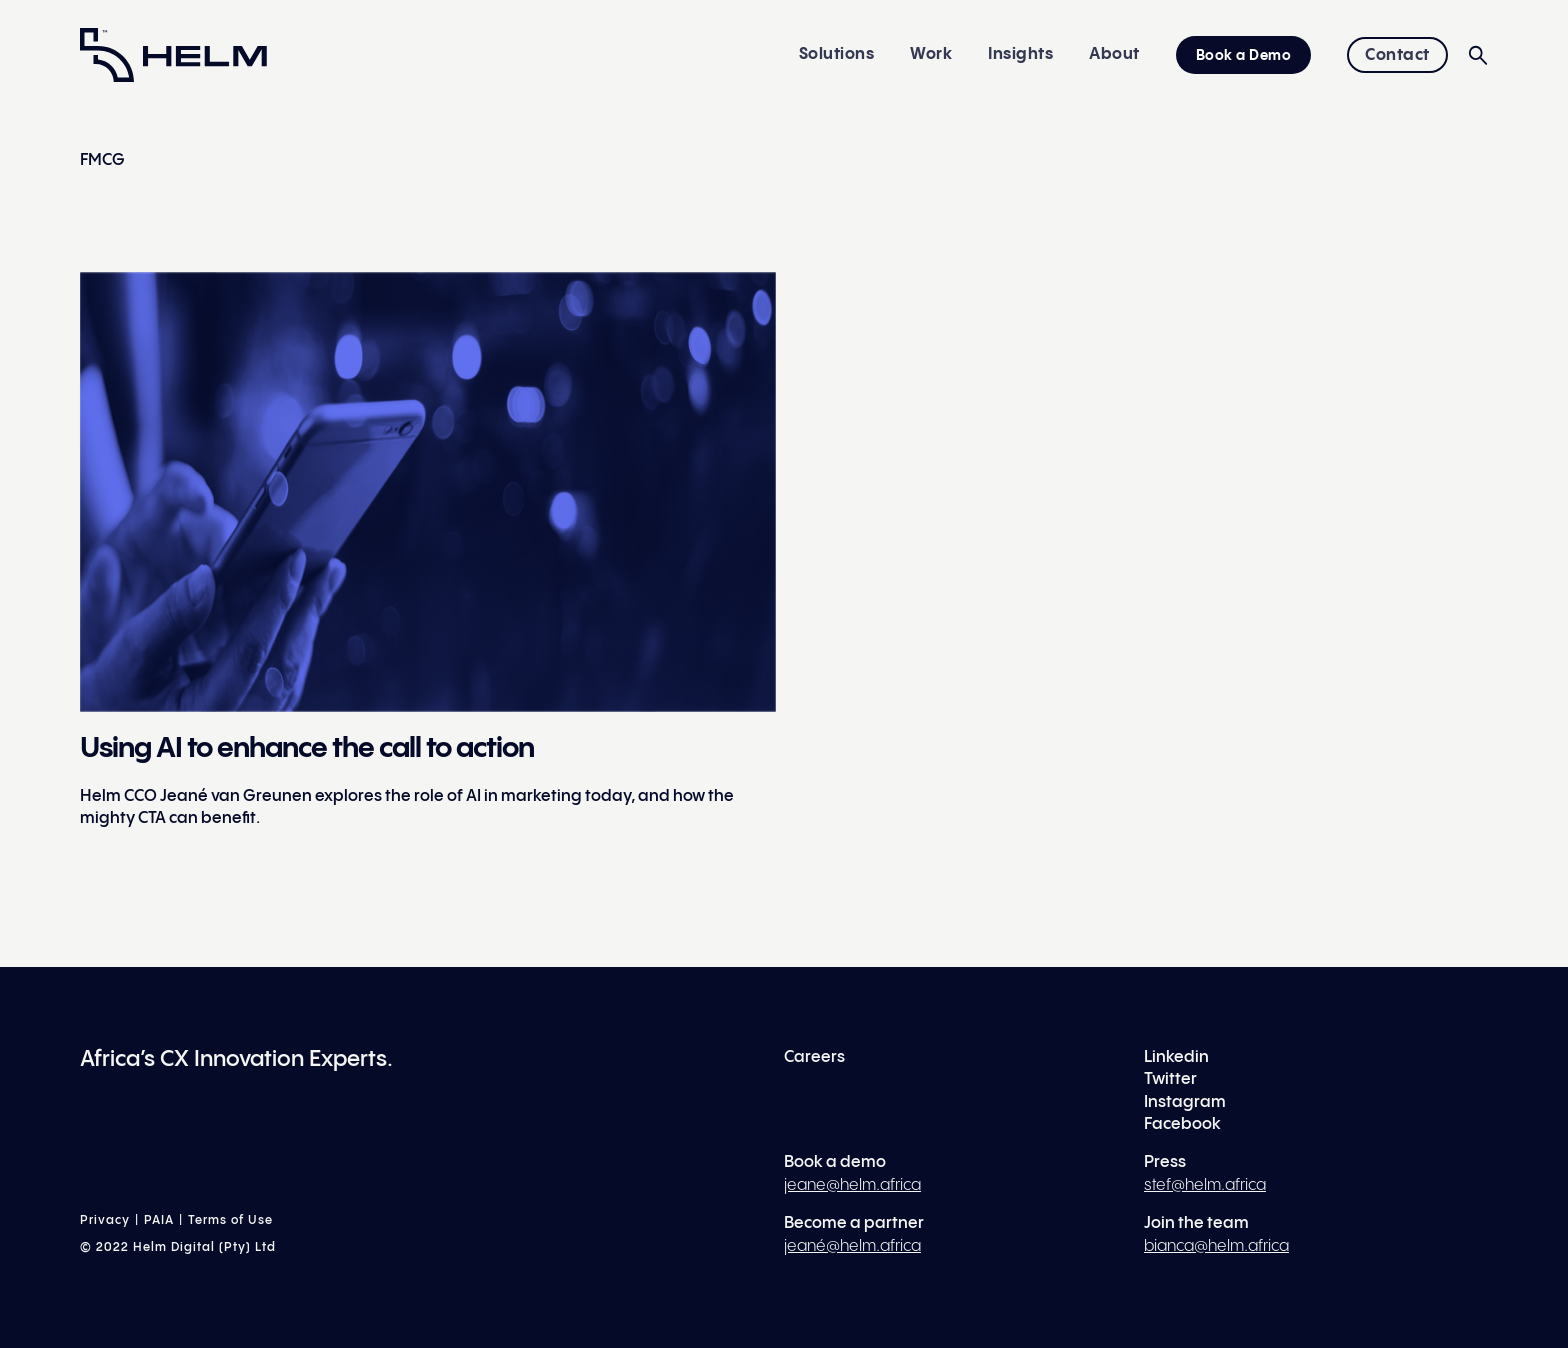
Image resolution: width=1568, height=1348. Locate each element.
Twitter (1170, 1079)
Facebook (1182, 1124)
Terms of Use (230, 1220)
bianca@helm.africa (1216, 1246)
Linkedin (1176, 1057)
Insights (1020, 54)
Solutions (837, 54)
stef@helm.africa (1205, 1185)
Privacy (105, 1220)
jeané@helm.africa (852, 1246)
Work (931, 54)
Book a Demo (1244, 56)
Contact (1397, 55)
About (1114, 54)
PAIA (159, 1220)
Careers (814, 1057)
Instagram (1185, 1102)
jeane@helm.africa (852, 1185)
